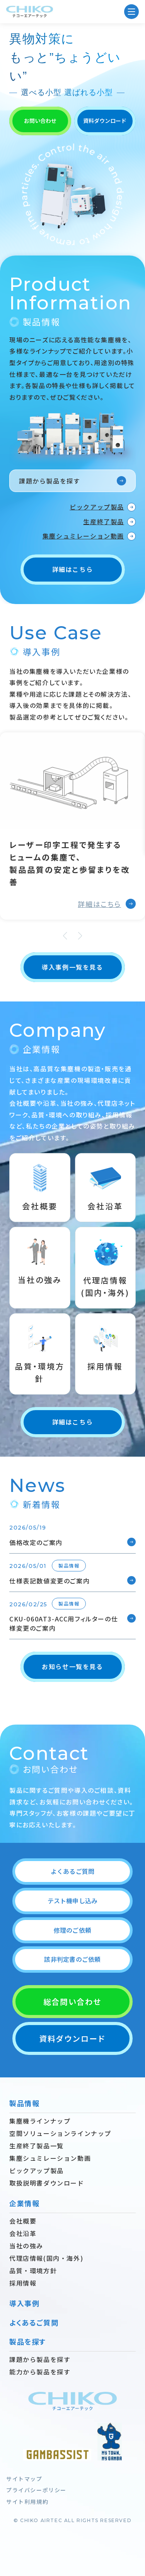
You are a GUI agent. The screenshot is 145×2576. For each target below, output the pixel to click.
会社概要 (22, 2221)
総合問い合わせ (72, 2001)
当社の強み (26, 2245)
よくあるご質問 (73, 1871)
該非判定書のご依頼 (72, 1959)
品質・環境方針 (33, 2270)
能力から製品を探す (39, 2371)
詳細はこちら (72, 569)
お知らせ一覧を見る (72, 1666)
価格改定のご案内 (36, 1542)
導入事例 (24, 2303)
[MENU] (131, 11)
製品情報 (24, 2103)
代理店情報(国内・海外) (46, 2258)
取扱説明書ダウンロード (46, 2183)
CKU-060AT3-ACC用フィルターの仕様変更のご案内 (63, 1623)
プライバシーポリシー (36, 2490)
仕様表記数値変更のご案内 (49, 1580)
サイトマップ (24, 2479)
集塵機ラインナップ (39, 2120)
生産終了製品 (103, 521)
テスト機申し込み (73, 1900)
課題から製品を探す (49, 480)
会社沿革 (22, 2233)
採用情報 (22, 2283)
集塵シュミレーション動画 (83, 535)
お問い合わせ (40, 120)
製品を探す (27, 2341)
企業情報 (24, 2203)
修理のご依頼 (72, 1930)
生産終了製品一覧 (36, 2145)
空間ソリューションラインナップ (60, 2133)
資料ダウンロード (104, 120)
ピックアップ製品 (97, 506)
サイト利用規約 (27, 2501)
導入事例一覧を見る (72, 967)
